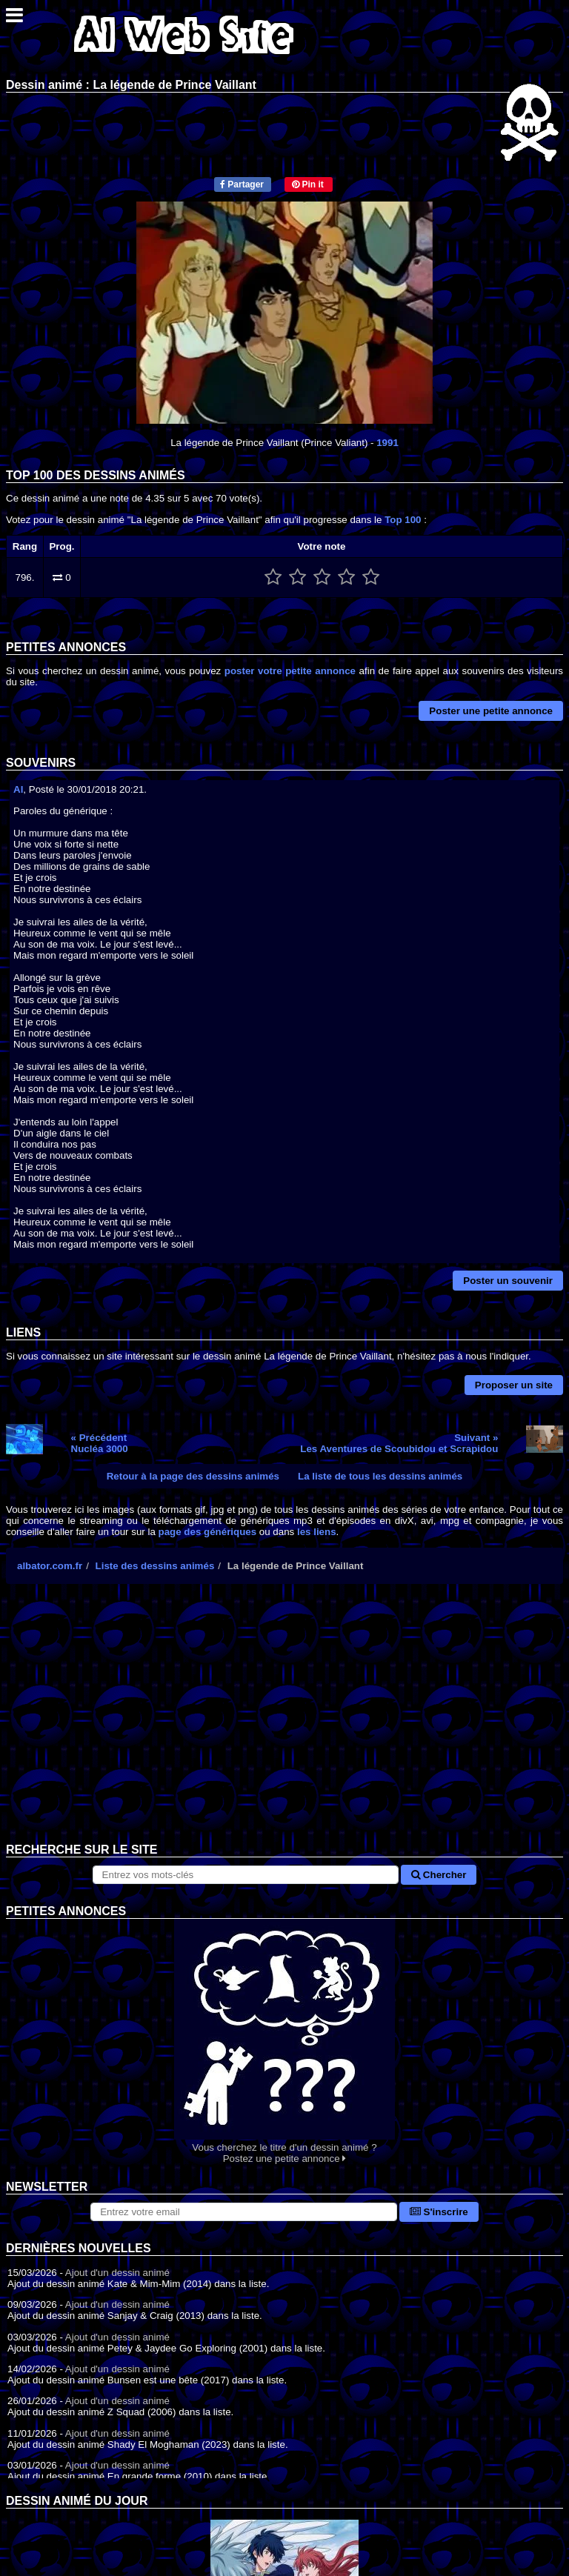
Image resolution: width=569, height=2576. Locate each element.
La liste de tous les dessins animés (380, 1476)
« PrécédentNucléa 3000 (99, 1443)
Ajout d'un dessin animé (117, 2272)
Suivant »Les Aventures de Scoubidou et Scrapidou (399, 1443)
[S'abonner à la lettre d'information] (243, 2212)
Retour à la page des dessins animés (193, 1476)
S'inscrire (439, 2211)
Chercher (438, 1874)
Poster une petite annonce (491, 710)
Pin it (308, 184)
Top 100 (403, 519)
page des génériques (208, 1531)
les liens (316, 1531)
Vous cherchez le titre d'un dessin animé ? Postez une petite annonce (284, 2041)
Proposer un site (514, 1385)
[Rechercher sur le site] (246, 1875)
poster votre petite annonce (290, 670)
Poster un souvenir (508, 1280)
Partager (242, 184)
